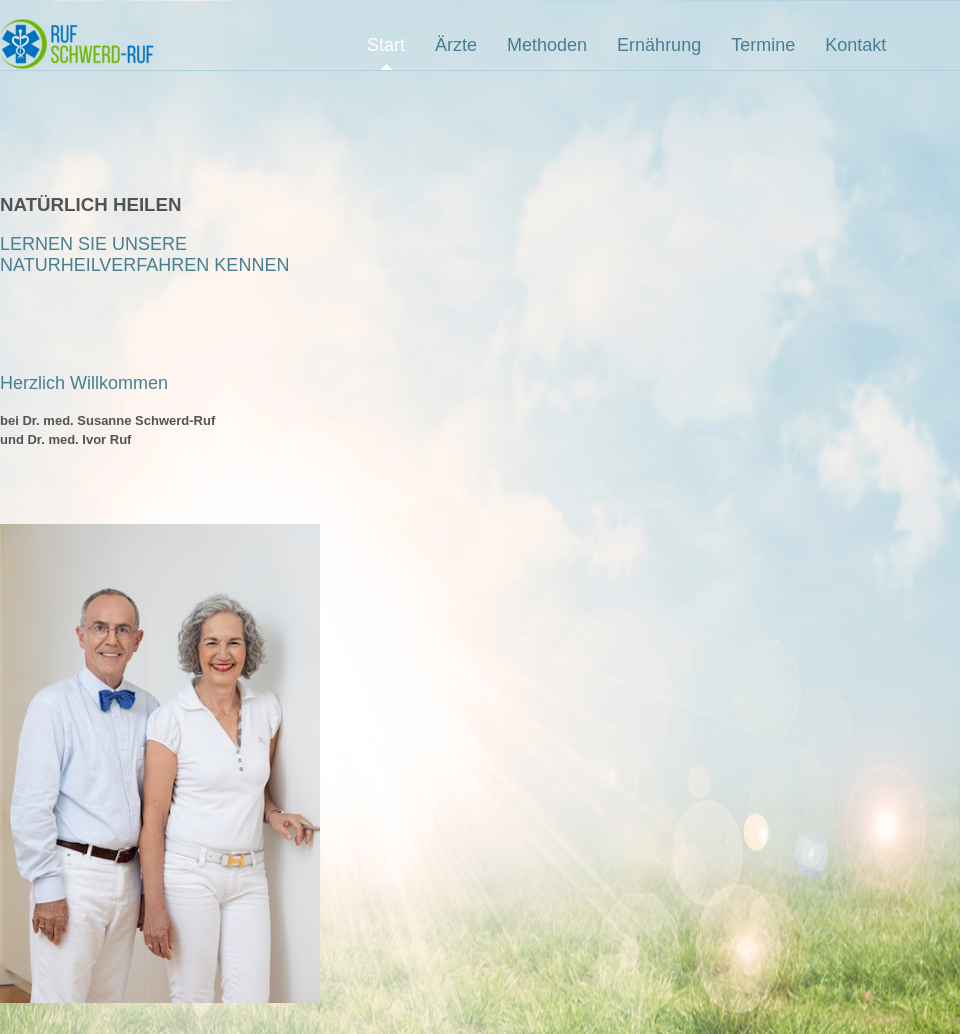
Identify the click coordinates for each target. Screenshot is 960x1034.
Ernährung (659, 45)
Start (386, 45)
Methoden (547, 45)
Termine (763, 45)
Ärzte (456, 45)
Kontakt (855, 45)
